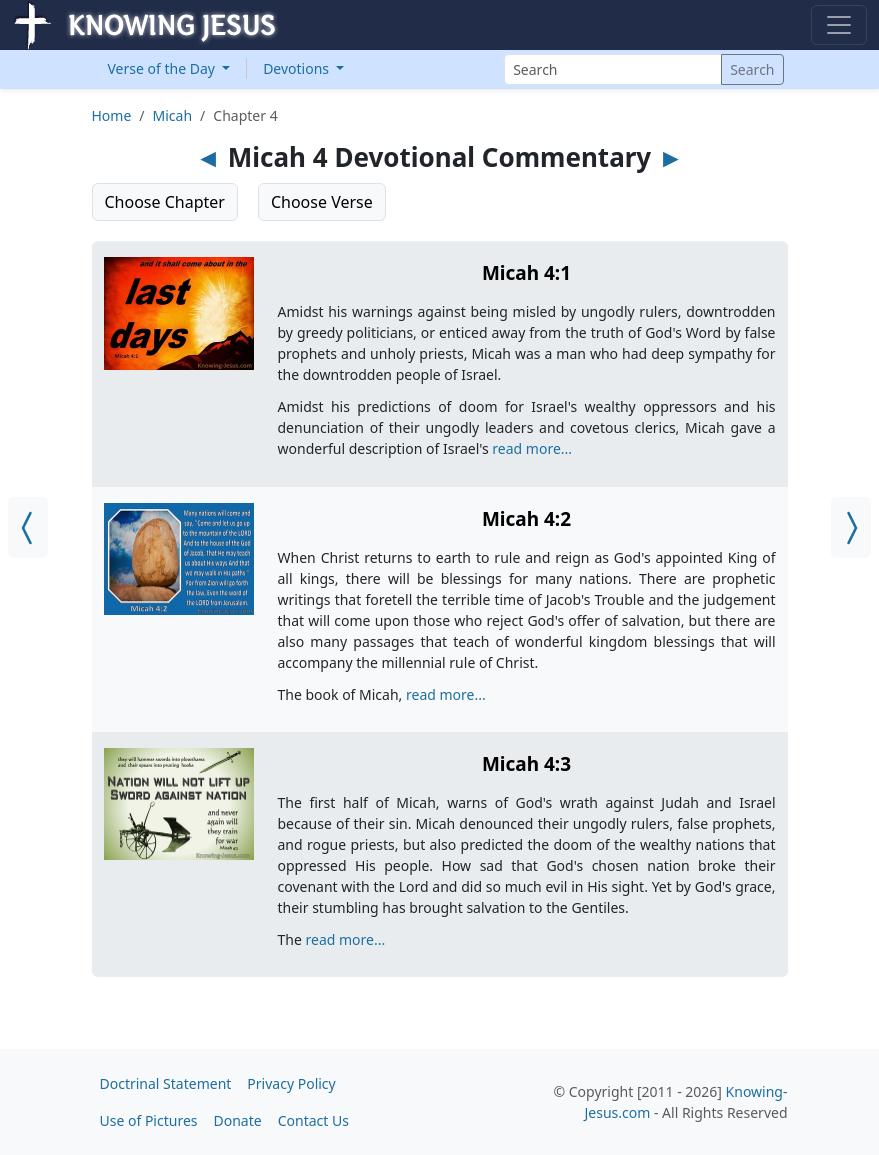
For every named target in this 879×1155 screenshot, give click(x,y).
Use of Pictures (149, 1120)
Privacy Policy (291, 1083)
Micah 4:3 (526, 764)
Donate (238, 1120)
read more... (532, 448)
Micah (173, 115)
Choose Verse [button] (322, 202)
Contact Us (313, 1120)
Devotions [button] (298, 68)
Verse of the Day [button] (163, 68)
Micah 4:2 (526, 519)
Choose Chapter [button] (165, 202)
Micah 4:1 (526, 273)
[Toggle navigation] (839, 25)
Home (112, 115)
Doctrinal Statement (166, 1083)
